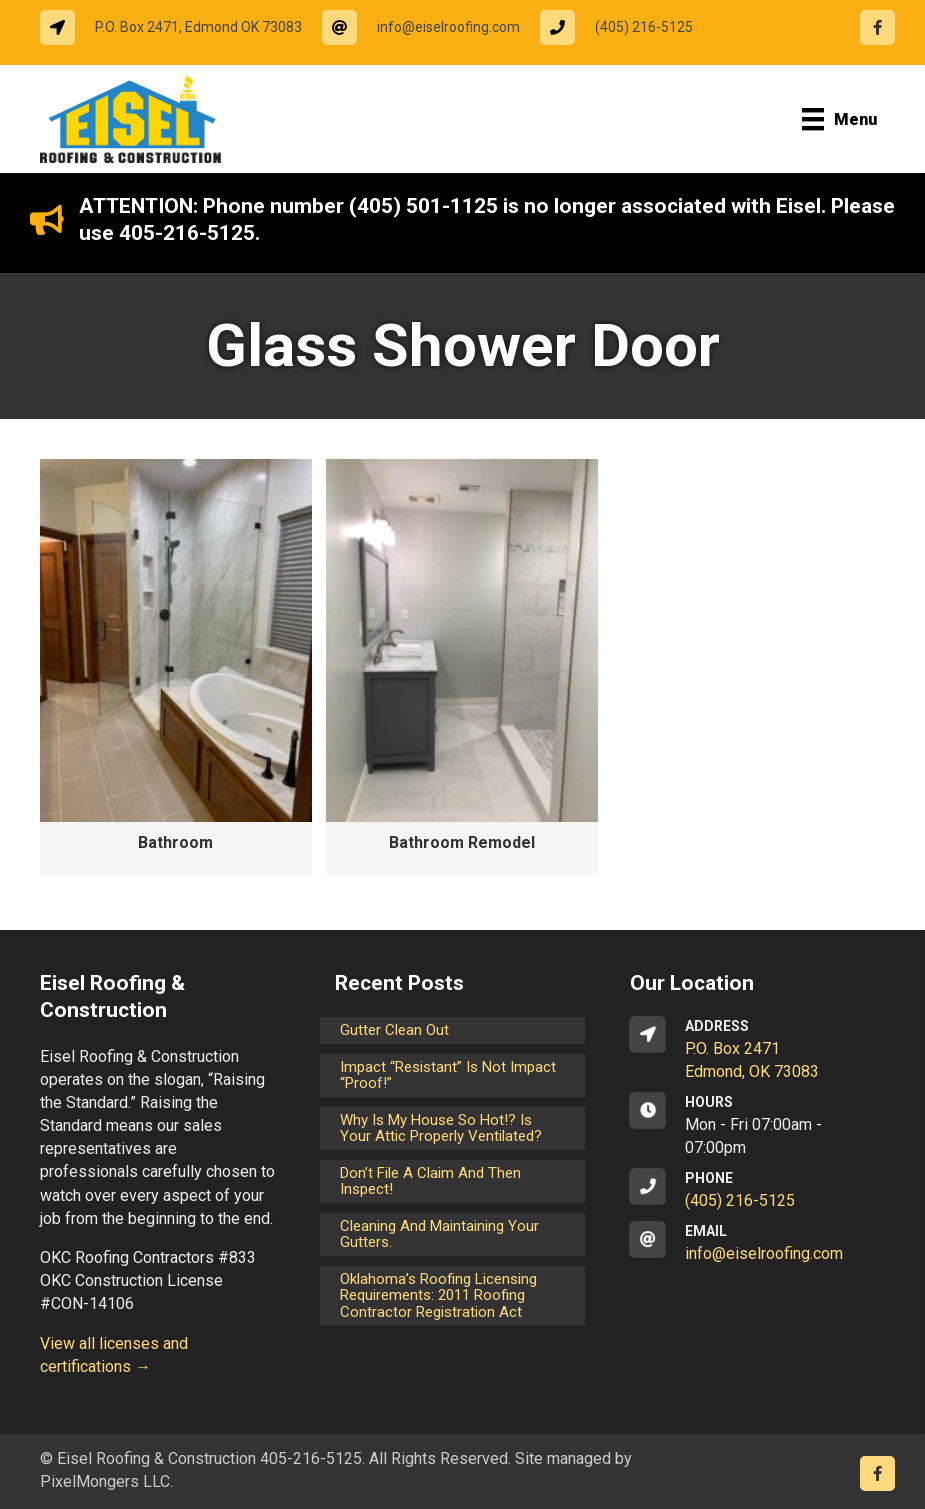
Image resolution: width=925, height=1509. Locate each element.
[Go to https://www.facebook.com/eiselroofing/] (877, 27)
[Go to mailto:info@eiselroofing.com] (431, 27)
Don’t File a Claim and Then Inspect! (430, 1181)
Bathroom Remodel (462, 842)
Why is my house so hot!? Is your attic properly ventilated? (441, 1128)
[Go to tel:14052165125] (626, 27)
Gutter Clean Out (394, 1030)
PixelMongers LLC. (106, 1481)
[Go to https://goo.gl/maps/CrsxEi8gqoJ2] (757, 1050)
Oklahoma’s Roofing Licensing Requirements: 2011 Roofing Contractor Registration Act (438, 1295)
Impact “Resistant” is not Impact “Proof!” (448, 1075)
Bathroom (175, 842)
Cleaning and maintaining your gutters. (439, 1234)
